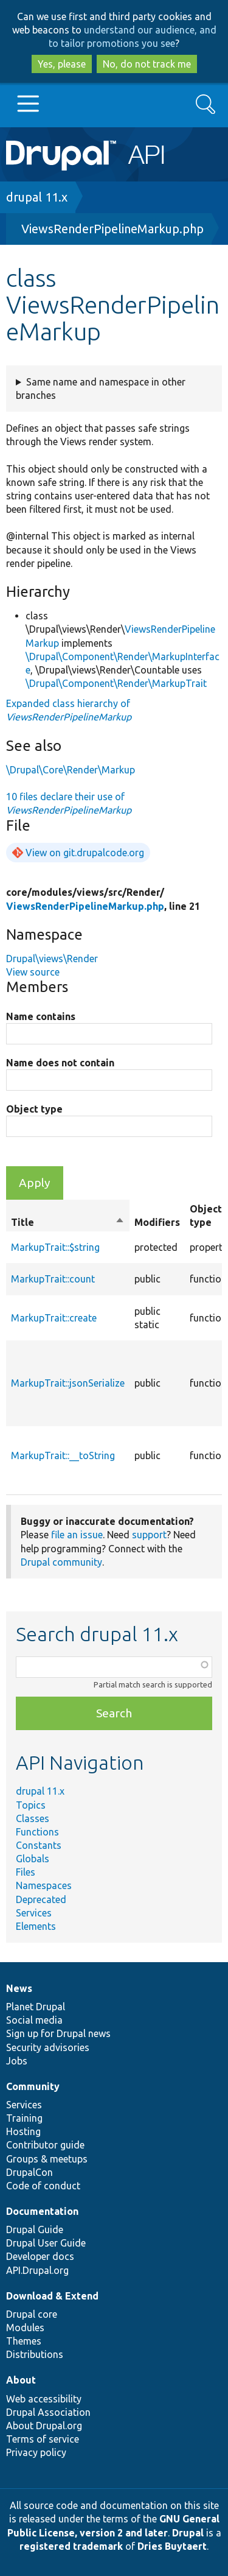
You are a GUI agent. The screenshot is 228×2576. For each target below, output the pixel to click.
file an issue (77, 1534)
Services (34, 1912)
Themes (23, 2340)
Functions (37, 1831)
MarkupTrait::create (54, 1317)
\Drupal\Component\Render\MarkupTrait (116, 683)
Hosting (23, 2131)
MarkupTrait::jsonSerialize (68, 1383)
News (19, 1988)
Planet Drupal (35, 2006)
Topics (31, 1805)
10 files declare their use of (68, 803)
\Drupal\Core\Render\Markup (70, 769)
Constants (38, 1845)
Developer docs (40, 2256)
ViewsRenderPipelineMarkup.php (112, 229)
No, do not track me (147, 63)
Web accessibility (43, 2398)
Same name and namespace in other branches (100, 388)
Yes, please (62, 63)
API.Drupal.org (37, 2270)
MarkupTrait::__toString (63, 1455)
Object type (34, 1108)
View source (33, 971)
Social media (34, 2020)
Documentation (42, 2211)
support (149, 1534)
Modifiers (157, 1222)
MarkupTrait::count (53, 1278)
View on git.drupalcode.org (85, 852)
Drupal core (31, 2314)
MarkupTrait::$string (55, 1247)
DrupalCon (29, 2172)
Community (33, 2086)
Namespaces (44, 1885)
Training (24, 2118)
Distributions (34, 2354)
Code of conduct (43, 2185)
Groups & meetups (47, 2158)
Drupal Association (48, 2412)
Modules (25, 2327)
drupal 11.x (36, 197)
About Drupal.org (44, 2425)
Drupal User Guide (46, 2242)
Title (68, 1222)
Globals (32, 1858)
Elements (36, 1926)
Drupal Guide (34, 2229)
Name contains (40, 1016)
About (21, 2379)
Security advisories (47, 2047)
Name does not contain (60, 1062)
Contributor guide (45, 2144)
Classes (32, 1818)
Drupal (188, 2532)
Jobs (16, 2060)
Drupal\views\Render (52, 958)
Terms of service (42, 2438)
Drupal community (61, 1562)
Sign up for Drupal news (58, 2033)
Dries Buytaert (172, 2546)
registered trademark (71, 2546)
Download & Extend (52, 2295)
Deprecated (41, 1899)
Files (25, 1872)
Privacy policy (36, 2452)
